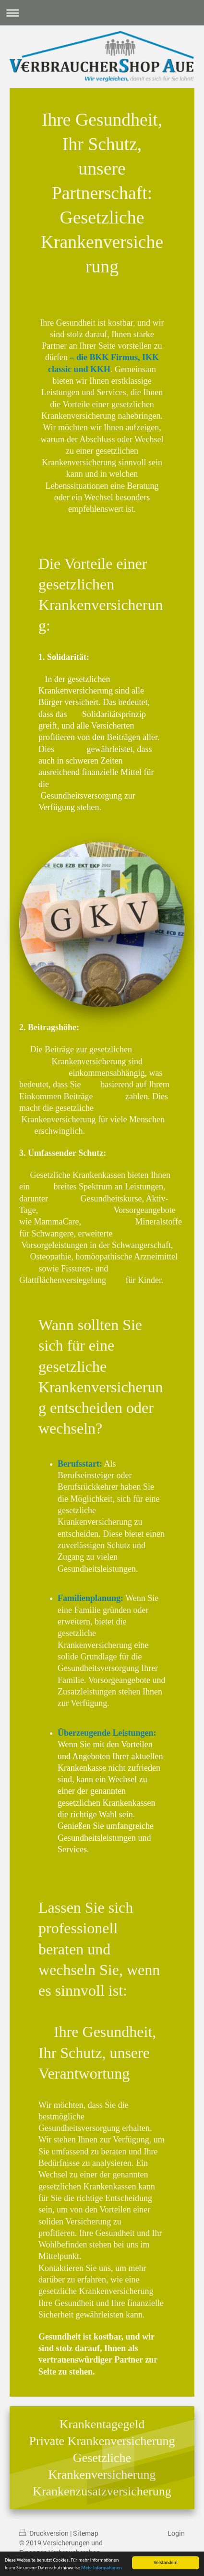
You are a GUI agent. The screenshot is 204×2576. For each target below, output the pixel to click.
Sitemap (85, 2533)
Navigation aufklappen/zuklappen (102, 12)
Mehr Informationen (101, 2568)
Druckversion (44, 2533)
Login (176, 2533)
